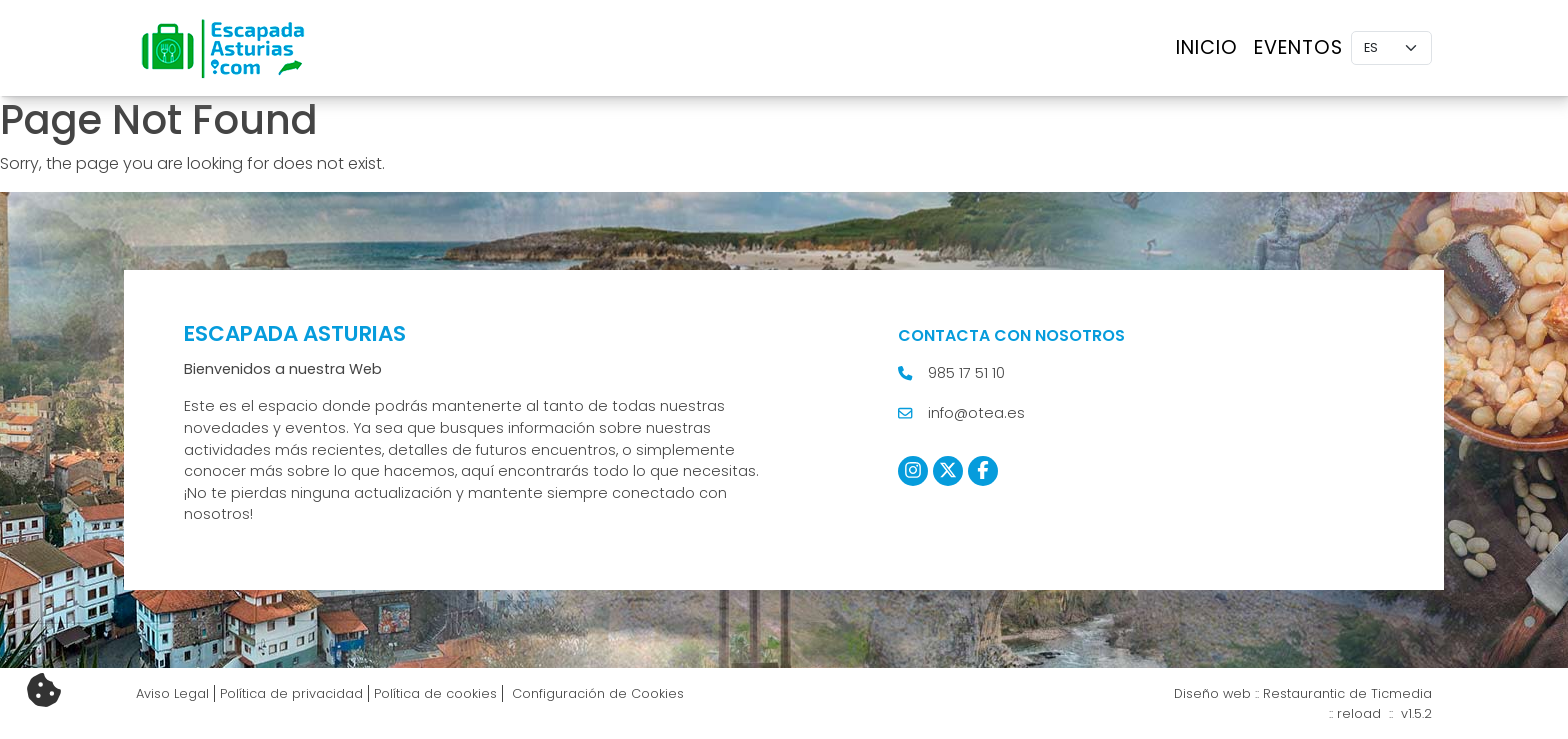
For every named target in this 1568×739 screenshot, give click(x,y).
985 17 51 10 (966, 373)
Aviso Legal (172, 693)
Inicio (1207, 47)
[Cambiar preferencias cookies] (44, 691)
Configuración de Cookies (596, 693)
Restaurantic (1304, 693)
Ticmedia (1401, 693)
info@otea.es (976, 413)
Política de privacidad (291, 693)
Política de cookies (435, 693)
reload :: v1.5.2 (1384, 713)
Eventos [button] (1298, 47)
